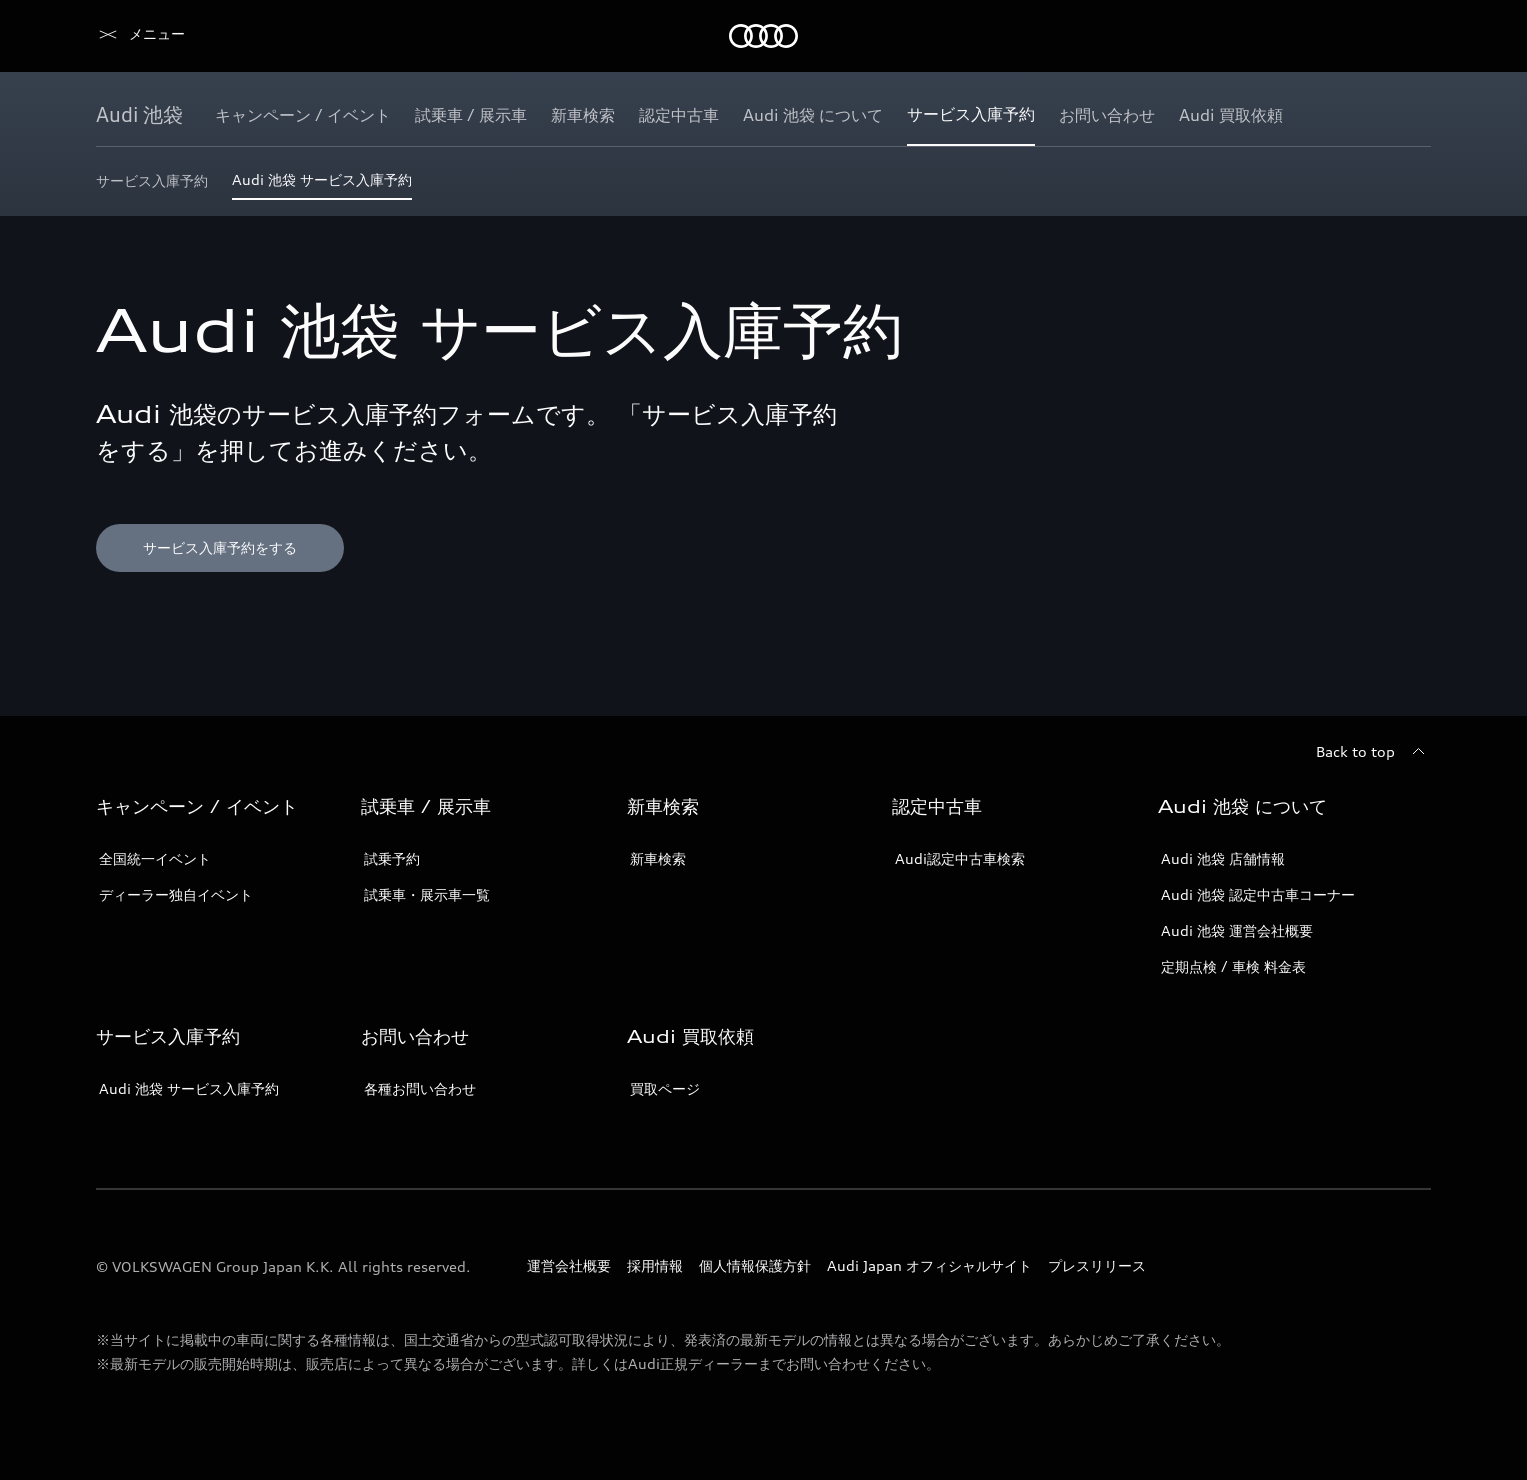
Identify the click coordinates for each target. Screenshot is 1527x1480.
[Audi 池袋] (139, 115)
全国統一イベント (155, 858)
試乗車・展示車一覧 (427, 894)
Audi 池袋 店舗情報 (1223, 858)
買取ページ (665, 1088)
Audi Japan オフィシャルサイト (929, 1265)
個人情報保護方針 (755, 1265)
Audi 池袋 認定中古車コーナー (1258, 894)
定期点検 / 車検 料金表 (1233, 966)
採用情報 (655, 1265)
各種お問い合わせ (420, 1088)
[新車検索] (583, 115)
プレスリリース (1097, 1265)
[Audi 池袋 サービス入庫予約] (322, 185)
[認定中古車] (679, 115)
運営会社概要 (569, 1265)
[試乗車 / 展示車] (471, 115)
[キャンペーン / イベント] (303, 115)
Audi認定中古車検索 (960, 858)
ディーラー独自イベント (176, 894)
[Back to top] (1373, 752)
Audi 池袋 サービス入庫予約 (189, 1088)
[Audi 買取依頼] (1231, 115)
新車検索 (658, 858)
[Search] (1407, 36)
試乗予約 (392, 858)
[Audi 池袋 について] (813, 115)
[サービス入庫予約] (971, 115)
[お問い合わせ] (1107, 115)
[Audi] (130, 36)
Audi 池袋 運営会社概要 (1237, 930)
